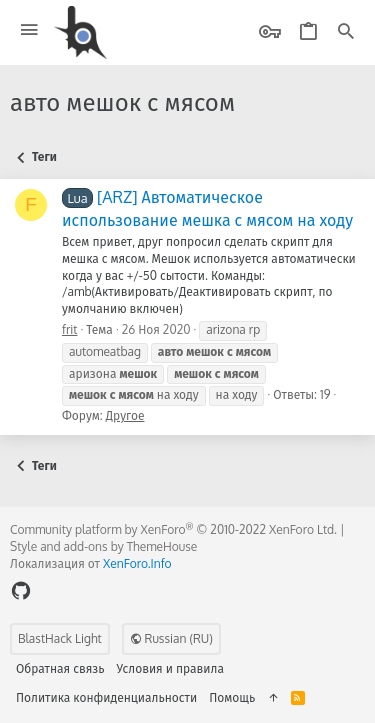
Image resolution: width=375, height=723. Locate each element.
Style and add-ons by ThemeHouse (103, 546)
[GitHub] (21, 590)
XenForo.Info (137, 563)
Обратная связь (60, 668)
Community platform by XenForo (173, 529)
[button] (29, 30)
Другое (125, 415)
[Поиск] (346, 32)
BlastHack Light (60, 638)
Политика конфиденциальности (106, 697)
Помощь (232, 697)
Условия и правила (170, 668)
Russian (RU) (171, 638)
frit (69, 329)
